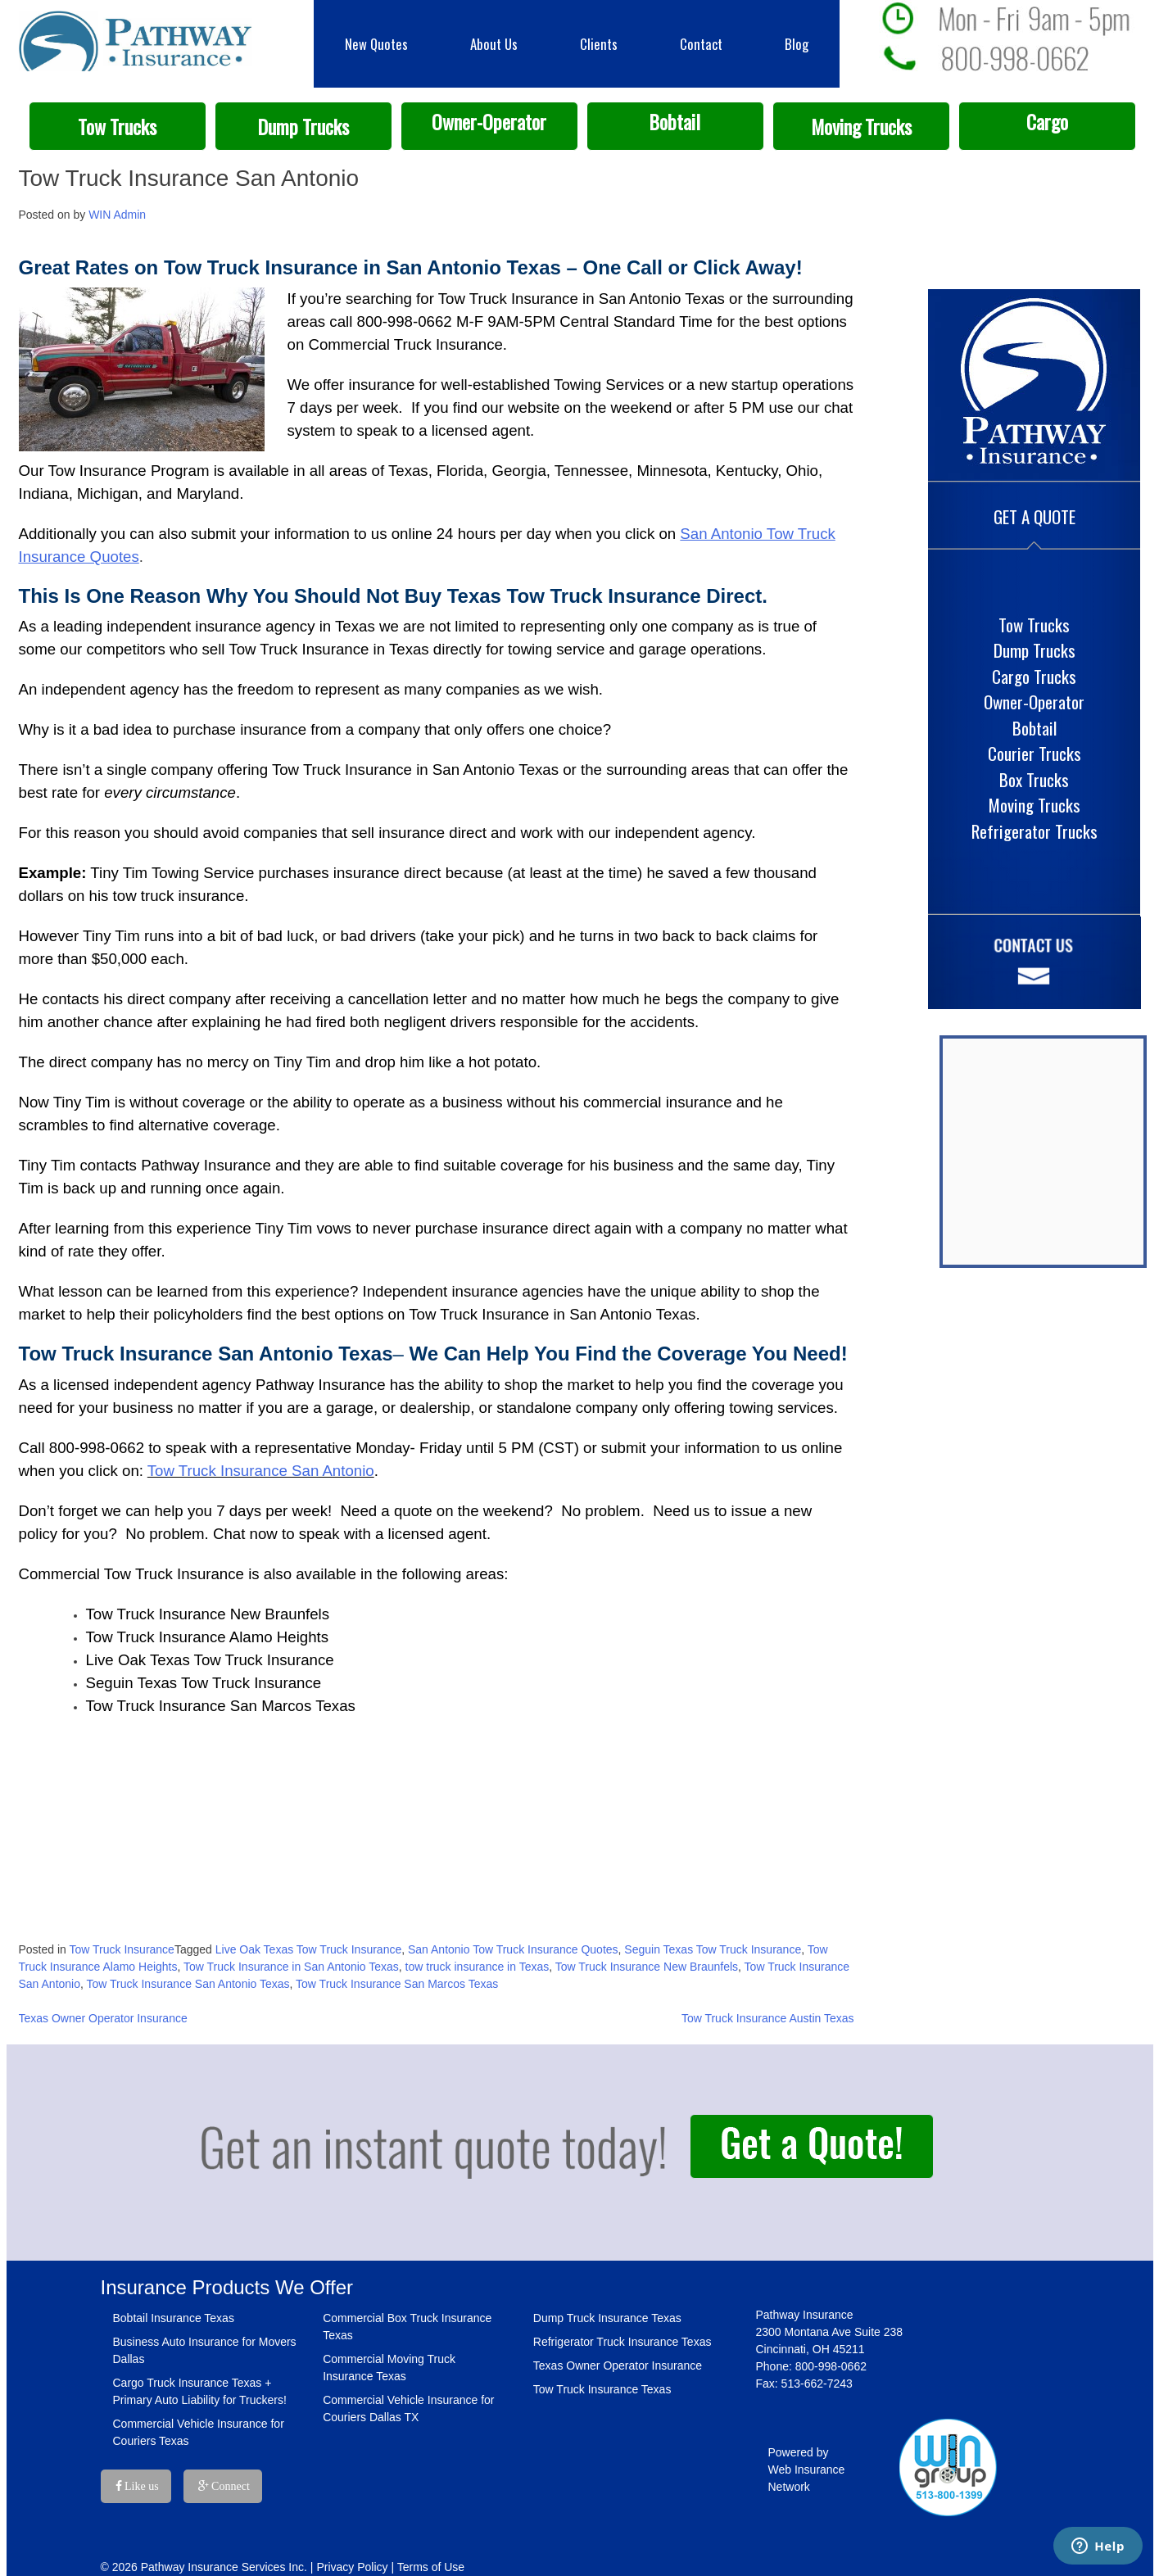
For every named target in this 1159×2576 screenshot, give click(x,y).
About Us (494, 44)
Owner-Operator (489, 121)
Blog (796, 44)
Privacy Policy (351, 2567)
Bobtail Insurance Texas (173, 2318)
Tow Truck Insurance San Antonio (260, 1470)
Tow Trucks (117, 126)
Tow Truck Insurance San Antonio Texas (188, 1983)
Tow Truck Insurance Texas (602, 2389)
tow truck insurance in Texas (477, 1966)
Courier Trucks (1034, 753)
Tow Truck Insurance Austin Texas (767, 2018)
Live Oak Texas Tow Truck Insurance (308, 1949)
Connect (224, 2486)
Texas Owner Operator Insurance (103, 2018)
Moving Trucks (861, 126)
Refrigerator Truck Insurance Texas (622, 2341)
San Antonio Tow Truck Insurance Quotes (513, 1949)
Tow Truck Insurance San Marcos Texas (397, 1983)
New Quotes (376, 44)
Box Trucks (1034, 779)
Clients (599, 44)
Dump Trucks (303, 126)
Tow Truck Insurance (122, 1949)
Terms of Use (430, 2567)
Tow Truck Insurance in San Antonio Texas (291, 1966)
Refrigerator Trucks (1034, 831)
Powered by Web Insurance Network (806, 2469)
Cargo (1047, 121)
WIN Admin (117, 214)
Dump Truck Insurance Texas (607, 2318)
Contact (701, 44)
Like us (137, 2486)
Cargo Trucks (1034, 676)
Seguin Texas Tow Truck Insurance (712, 1949)
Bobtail (675, 121)
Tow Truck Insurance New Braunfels (646, 1966)
